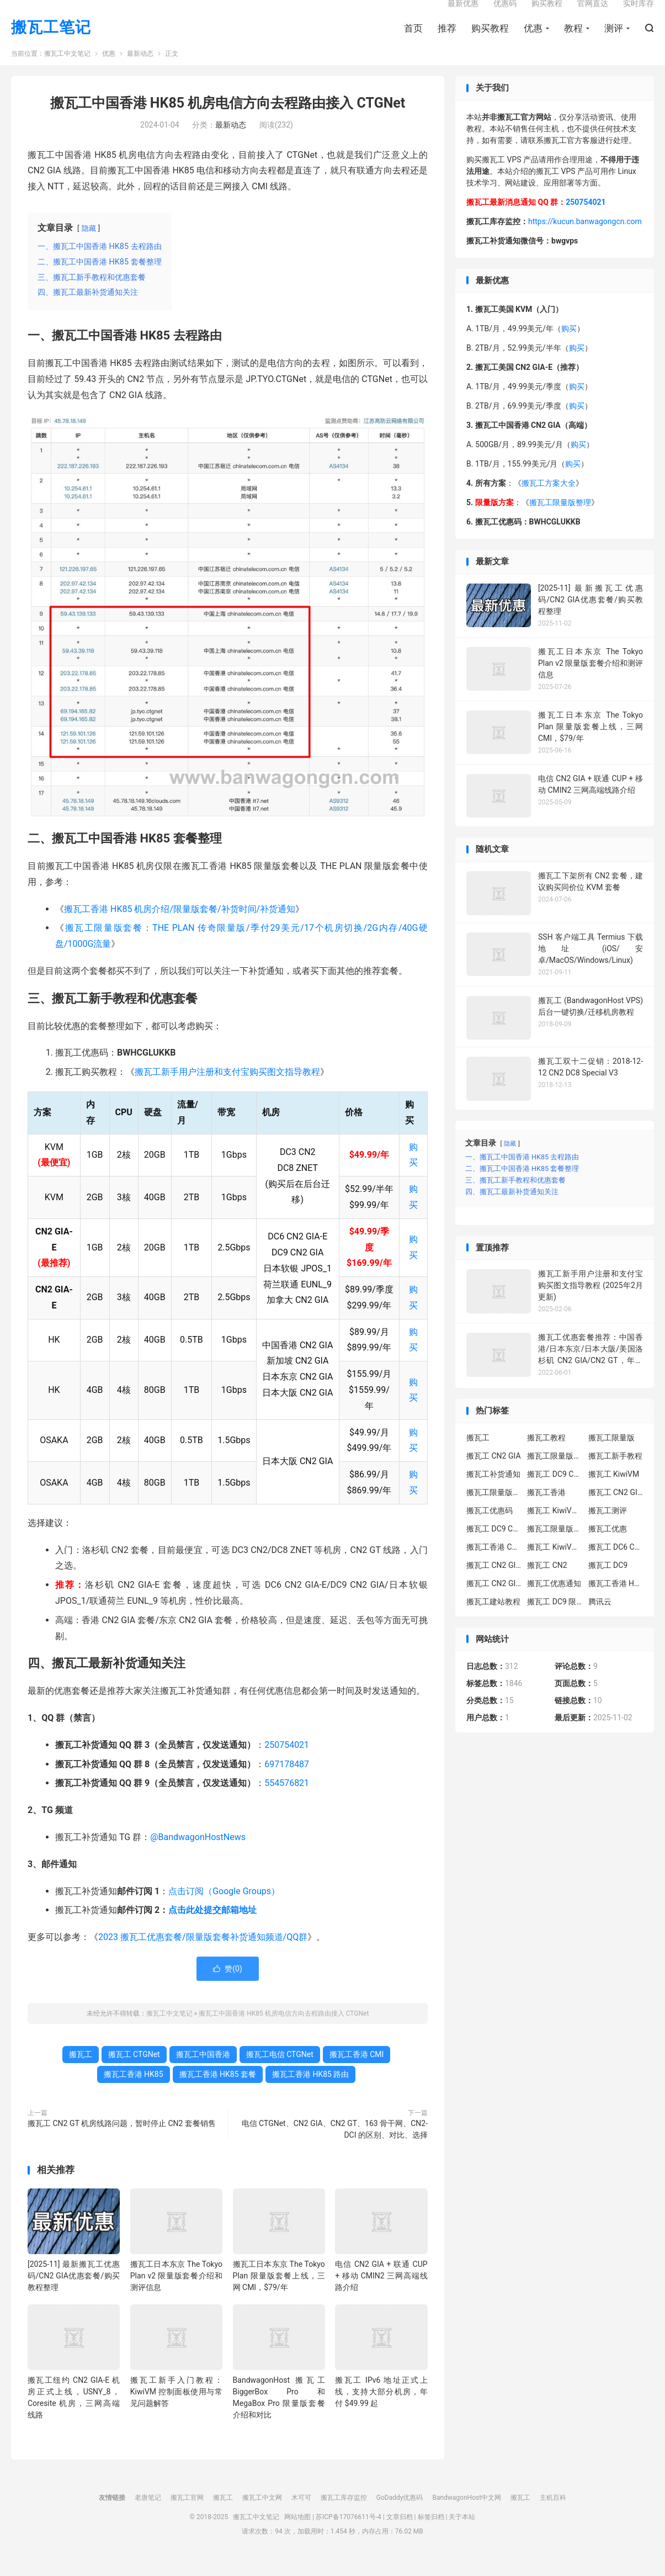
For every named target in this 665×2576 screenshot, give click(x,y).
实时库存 (638, 14)
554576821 (286, 1801)
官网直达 (592, 14)
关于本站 (462, 2535)
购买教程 (490, 39)
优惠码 (505, 14)
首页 (413, 39)
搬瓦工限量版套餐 (554, 1473)
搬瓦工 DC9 (608, 1582)
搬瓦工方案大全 (549, 501)
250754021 (286, 1762)
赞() (227, 1987)
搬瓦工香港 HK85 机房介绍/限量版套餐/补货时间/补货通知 (179, 926)
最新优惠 (463, 14)
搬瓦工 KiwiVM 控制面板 (554, 1564)
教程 (573, 39)
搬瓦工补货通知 (493, 1491)
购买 (569, 346)
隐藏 (89, 246)
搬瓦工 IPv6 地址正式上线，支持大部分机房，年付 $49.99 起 (381, 2410)
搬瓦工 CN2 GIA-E (615, 1510)
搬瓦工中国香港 (203, 2072)
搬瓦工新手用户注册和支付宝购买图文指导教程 (227, 1090)
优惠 (533, 39)
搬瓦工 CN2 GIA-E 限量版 (494, 1582)
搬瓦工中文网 (262, 2516)
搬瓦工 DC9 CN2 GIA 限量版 (494, 1546)
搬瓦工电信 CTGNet (279, 2072)
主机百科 (553, 2516)
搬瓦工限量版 (611, 1455)
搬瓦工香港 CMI (356, 2072)
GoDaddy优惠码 (399, 2516)
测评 (613, 39)
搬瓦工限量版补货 (494, 1510)
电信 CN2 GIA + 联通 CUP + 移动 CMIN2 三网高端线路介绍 (381, 2293)
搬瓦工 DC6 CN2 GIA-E (615, 1564)
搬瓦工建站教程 (493, 1619)
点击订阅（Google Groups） (224, 1909)
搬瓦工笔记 (51, 38)
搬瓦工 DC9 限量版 (554, 1619)
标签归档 (431, 2535)
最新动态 (140, 72)
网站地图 (297, 2535)
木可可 (301, 2516)
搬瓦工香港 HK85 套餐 (217, 2092)
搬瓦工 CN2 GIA (493, 1473)
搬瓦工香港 (546, 1510)
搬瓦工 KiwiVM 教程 (554, 1528)
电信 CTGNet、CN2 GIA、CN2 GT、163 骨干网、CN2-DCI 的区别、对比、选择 (335, 2147)
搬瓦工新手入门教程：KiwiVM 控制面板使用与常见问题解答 (176, 2410)
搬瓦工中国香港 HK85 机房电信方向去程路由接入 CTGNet (228, 121)
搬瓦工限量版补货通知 (554, 1546)
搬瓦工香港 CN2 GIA (494, 1564)
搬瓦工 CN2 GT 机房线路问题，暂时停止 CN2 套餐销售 (122, 2141)
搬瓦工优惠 (607, 1546)
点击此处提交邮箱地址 (212, 1928)
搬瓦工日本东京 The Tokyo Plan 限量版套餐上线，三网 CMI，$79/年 (279, 2293)
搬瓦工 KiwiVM (614, 1491)
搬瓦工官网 (187, 2516)
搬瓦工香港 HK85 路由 (310, 2092)
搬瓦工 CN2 (547, 1582)
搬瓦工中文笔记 (67, 72)
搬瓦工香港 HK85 (133, 2092)
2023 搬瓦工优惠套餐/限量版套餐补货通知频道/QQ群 (202, 1955)
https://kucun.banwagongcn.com (585, 239)
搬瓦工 (80, 2072)
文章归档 (399, 2535)
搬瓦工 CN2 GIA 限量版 (494, 1601)
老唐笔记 (148, 2516)
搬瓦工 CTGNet (134, 2072)
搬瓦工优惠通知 (554, 1601)
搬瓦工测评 (607, 1528)
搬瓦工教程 (546, 1455)
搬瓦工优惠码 (489, 1528)
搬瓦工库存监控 (344, 2516)
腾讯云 (599, 1619)
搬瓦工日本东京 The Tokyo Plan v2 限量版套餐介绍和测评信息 (176, 2293)
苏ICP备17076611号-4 (348, 2535)
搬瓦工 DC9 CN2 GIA (554, 1491)
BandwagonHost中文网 (466, 2516)
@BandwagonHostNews (198, 1855)
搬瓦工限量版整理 (560, 520)
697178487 (286, 1782)
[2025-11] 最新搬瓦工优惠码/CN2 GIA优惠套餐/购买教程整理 (74, 2293)
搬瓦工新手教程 (615, 1473)
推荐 (447, 39)
